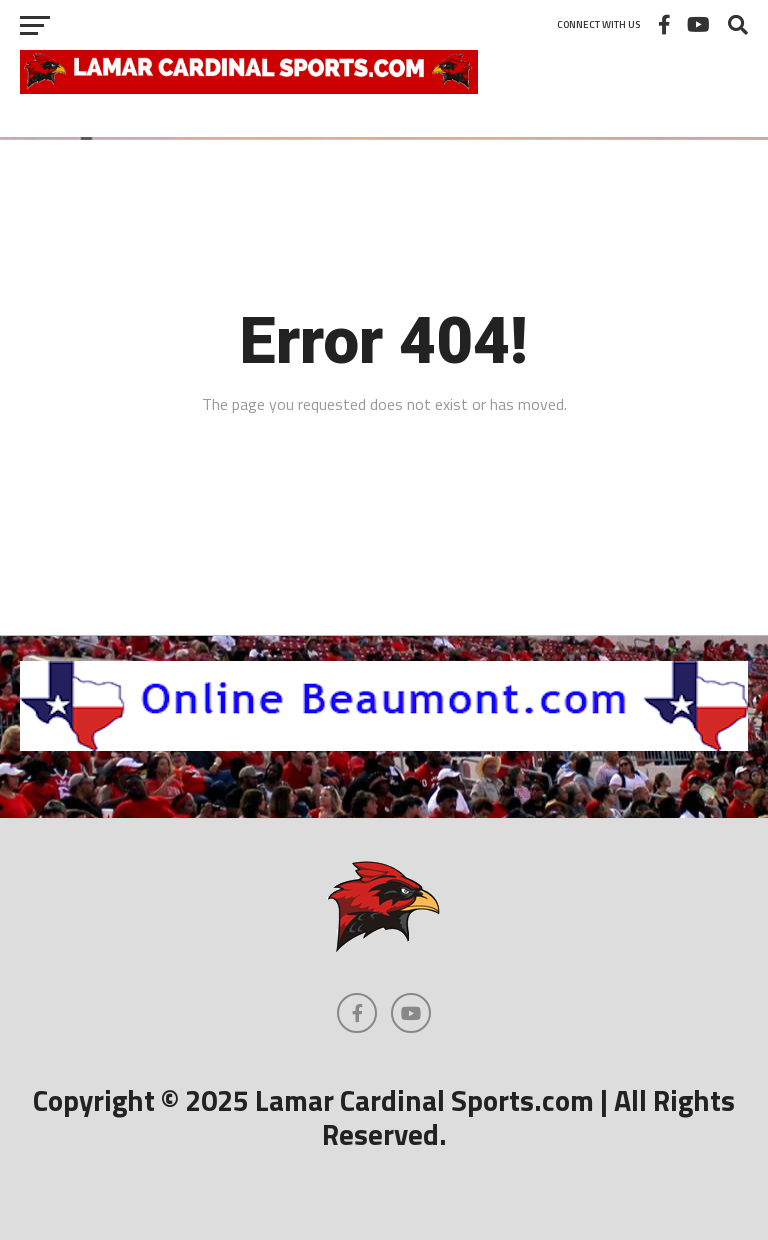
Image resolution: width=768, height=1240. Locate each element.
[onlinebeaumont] (384, 745)
